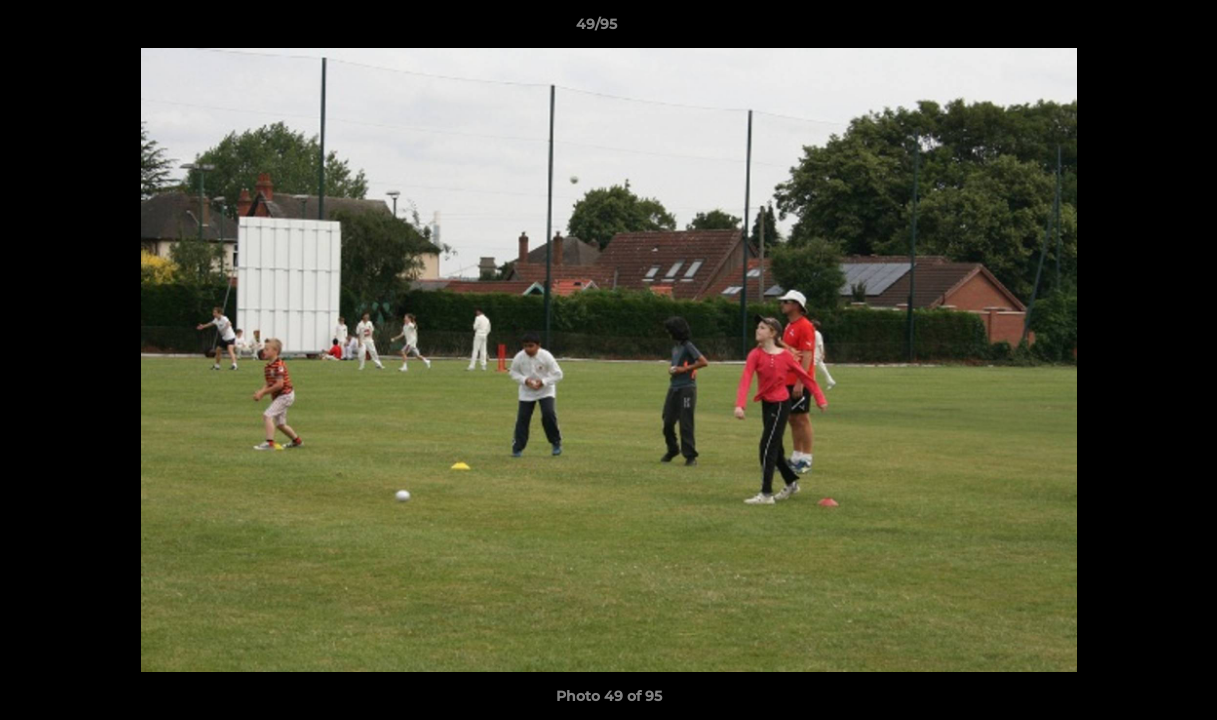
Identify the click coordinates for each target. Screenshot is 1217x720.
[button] (1133, 29)
